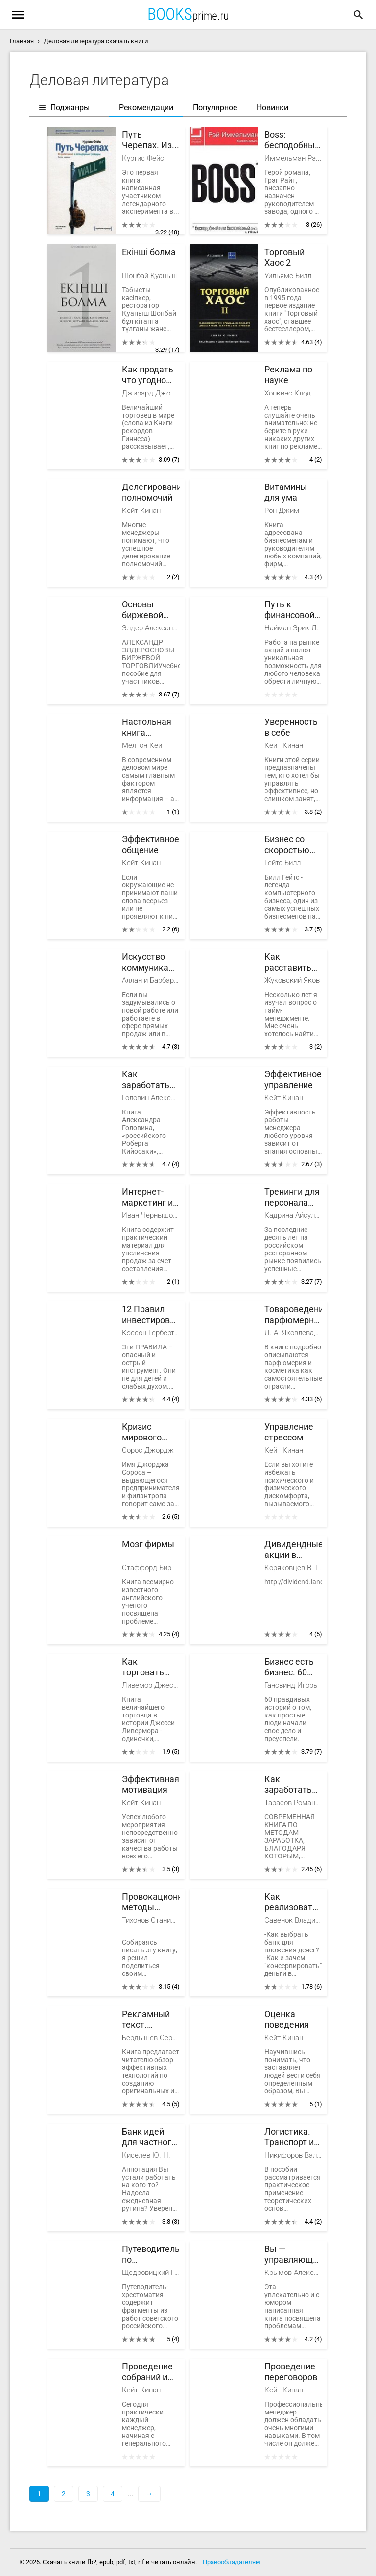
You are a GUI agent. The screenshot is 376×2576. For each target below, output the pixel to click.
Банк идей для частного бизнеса (149, 2137)
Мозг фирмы (148, 1544)
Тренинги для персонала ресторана (292, 1197)
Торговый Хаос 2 (284, 257)
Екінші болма (149, 252)
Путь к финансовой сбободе (289, 610)
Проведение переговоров (290, 2371)
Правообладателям (231, 2562)
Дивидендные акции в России (293, 1550)
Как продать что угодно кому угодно (147, 375)
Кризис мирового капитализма (149, 1432)
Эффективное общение (150, 844)
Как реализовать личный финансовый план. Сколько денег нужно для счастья (290, 1902)
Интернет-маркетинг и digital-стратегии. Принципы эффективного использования (151, 1197)
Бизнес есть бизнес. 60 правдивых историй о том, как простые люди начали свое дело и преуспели (291, 1667)
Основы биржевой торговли (142, 610)
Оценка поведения (286, 2019)
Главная (22, 41)
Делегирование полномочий (151, 492)
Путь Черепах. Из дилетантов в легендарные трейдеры (149, 140)
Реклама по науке (288, 374)
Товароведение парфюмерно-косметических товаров (293, 1315)
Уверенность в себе (291, 727)
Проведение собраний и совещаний (147, 2372)
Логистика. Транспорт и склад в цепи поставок (291, 2137)
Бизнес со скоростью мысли (286, 845)
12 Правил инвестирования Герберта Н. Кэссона (151, 1315)
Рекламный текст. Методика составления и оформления (148, 2020)
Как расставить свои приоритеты (289, 962)
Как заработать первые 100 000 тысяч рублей (288, 1785)
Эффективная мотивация (150, 1784)
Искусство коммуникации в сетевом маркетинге (151, 962)
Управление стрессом (288, 1431)
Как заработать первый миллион (145, 1080)
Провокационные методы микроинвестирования (151, 1902)
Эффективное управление (293, 1079)
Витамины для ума (285, 492)
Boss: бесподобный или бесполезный (292, 140)
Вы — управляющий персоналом (293, 2255)
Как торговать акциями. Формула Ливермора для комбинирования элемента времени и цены (151, 1667)
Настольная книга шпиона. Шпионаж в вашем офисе (150, 728)
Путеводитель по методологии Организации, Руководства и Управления (151, 2255)
